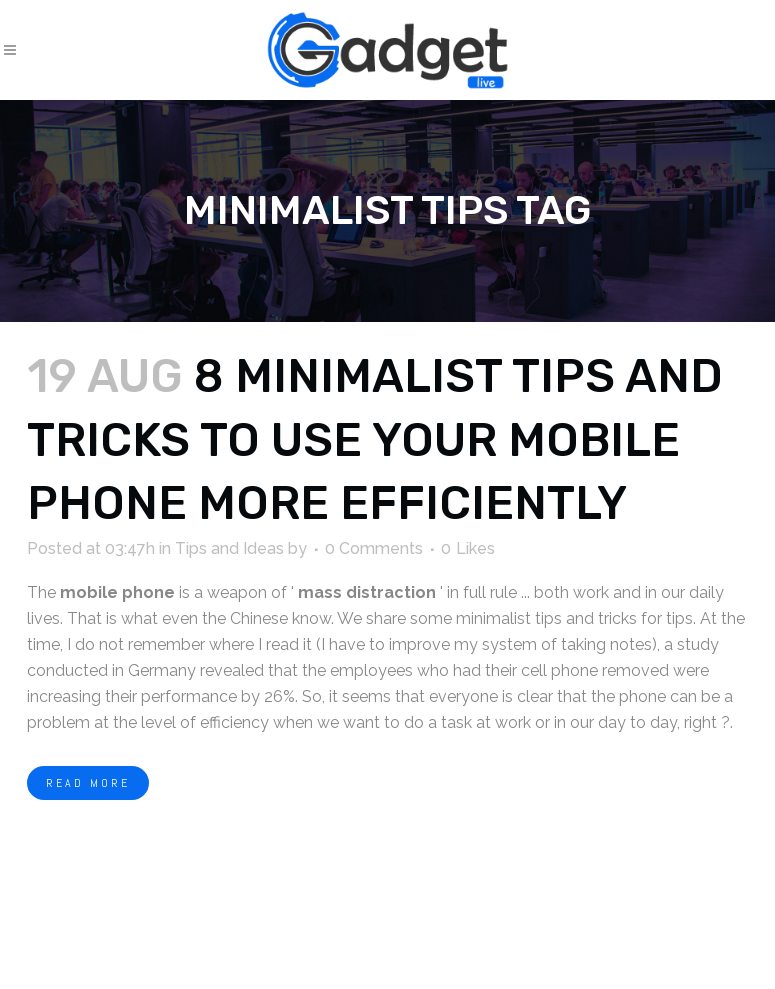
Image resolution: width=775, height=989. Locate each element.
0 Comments (374, 548)
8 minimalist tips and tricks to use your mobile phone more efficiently (375, 440)
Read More (88, 783)
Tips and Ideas (229, 548)
